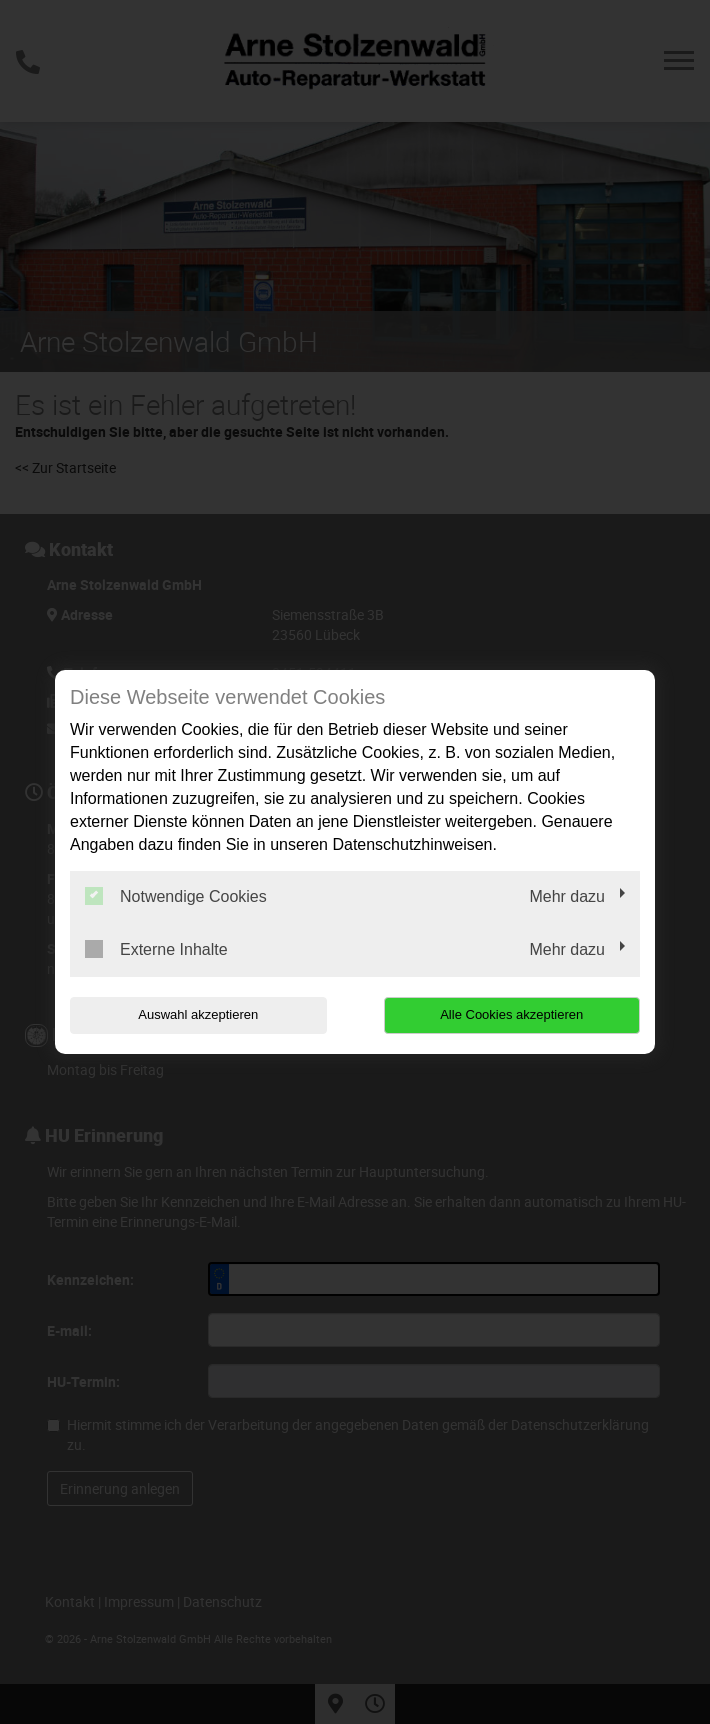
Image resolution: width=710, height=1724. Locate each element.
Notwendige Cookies (176, 896)
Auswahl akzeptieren (198, 1014)
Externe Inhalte (156, 949)
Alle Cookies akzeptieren (511, 1014)
